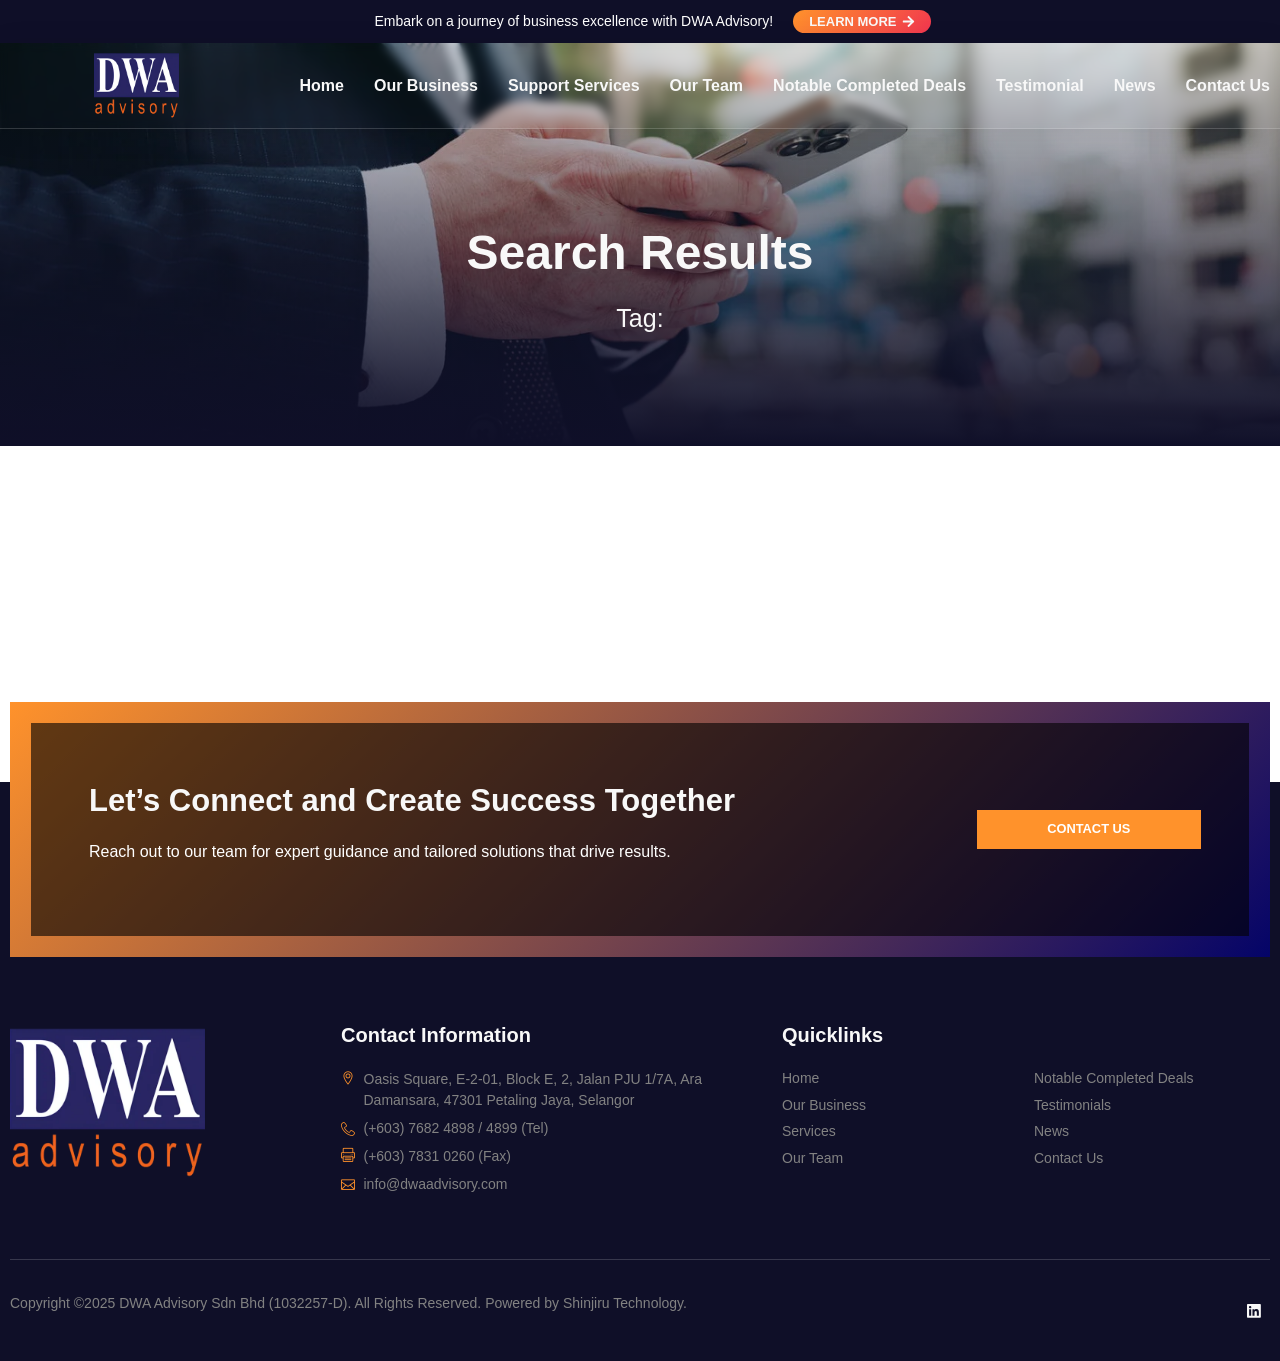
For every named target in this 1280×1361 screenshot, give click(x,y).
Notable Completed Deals (869, 85)
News (1135, 85)
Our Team (707, 85)
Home (322, 85)
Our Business (426, 85)
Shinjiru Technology (623, 1303)
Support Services (574, 85)
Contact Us (1228, 85)
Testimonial (1040, 85)
